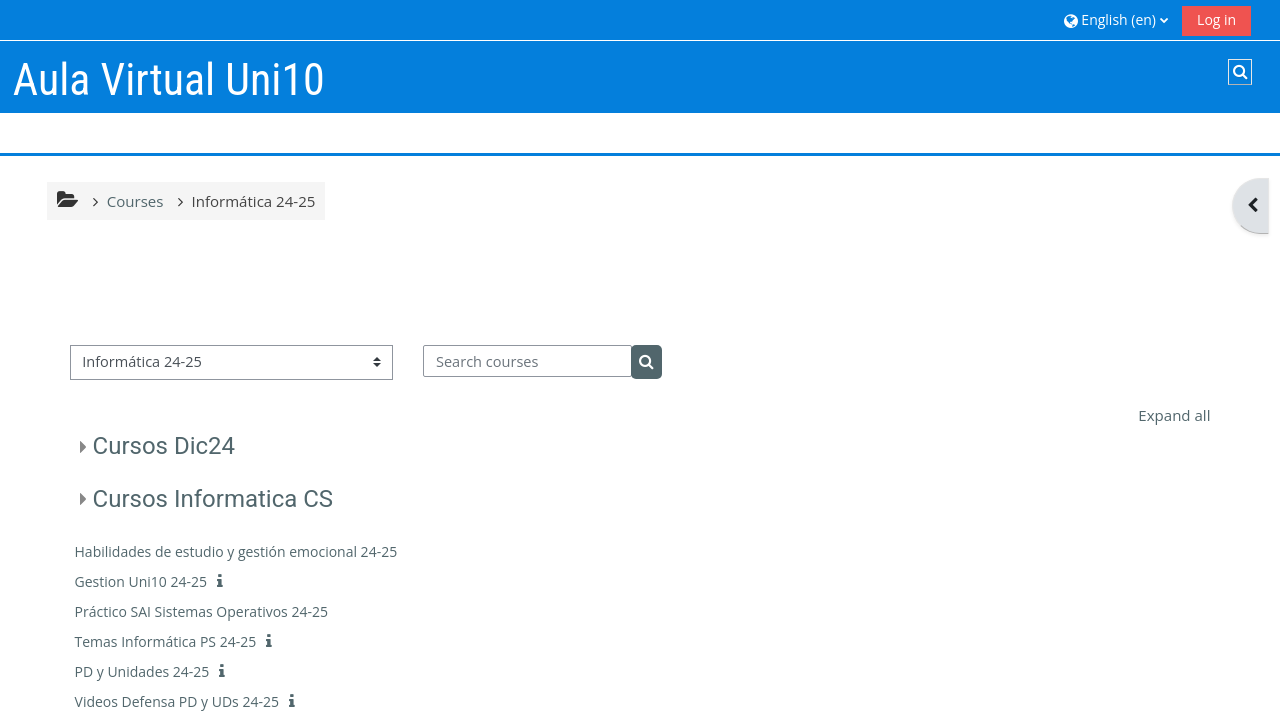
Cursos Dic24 (164, 446)
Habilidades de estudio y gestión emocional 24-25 (236, 551)
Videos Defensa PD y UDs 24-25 (177, 701)
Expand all (1174, 415)
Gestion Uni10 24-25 (141, 581)
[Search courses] (527, 361)
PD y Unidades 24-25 (142, 671)
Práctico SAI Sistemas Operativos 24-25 (201, 611)
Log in (1216, 19)
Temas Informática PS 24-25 (166, 641)
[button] (1116, 19)
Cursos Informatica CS (213, 499)
